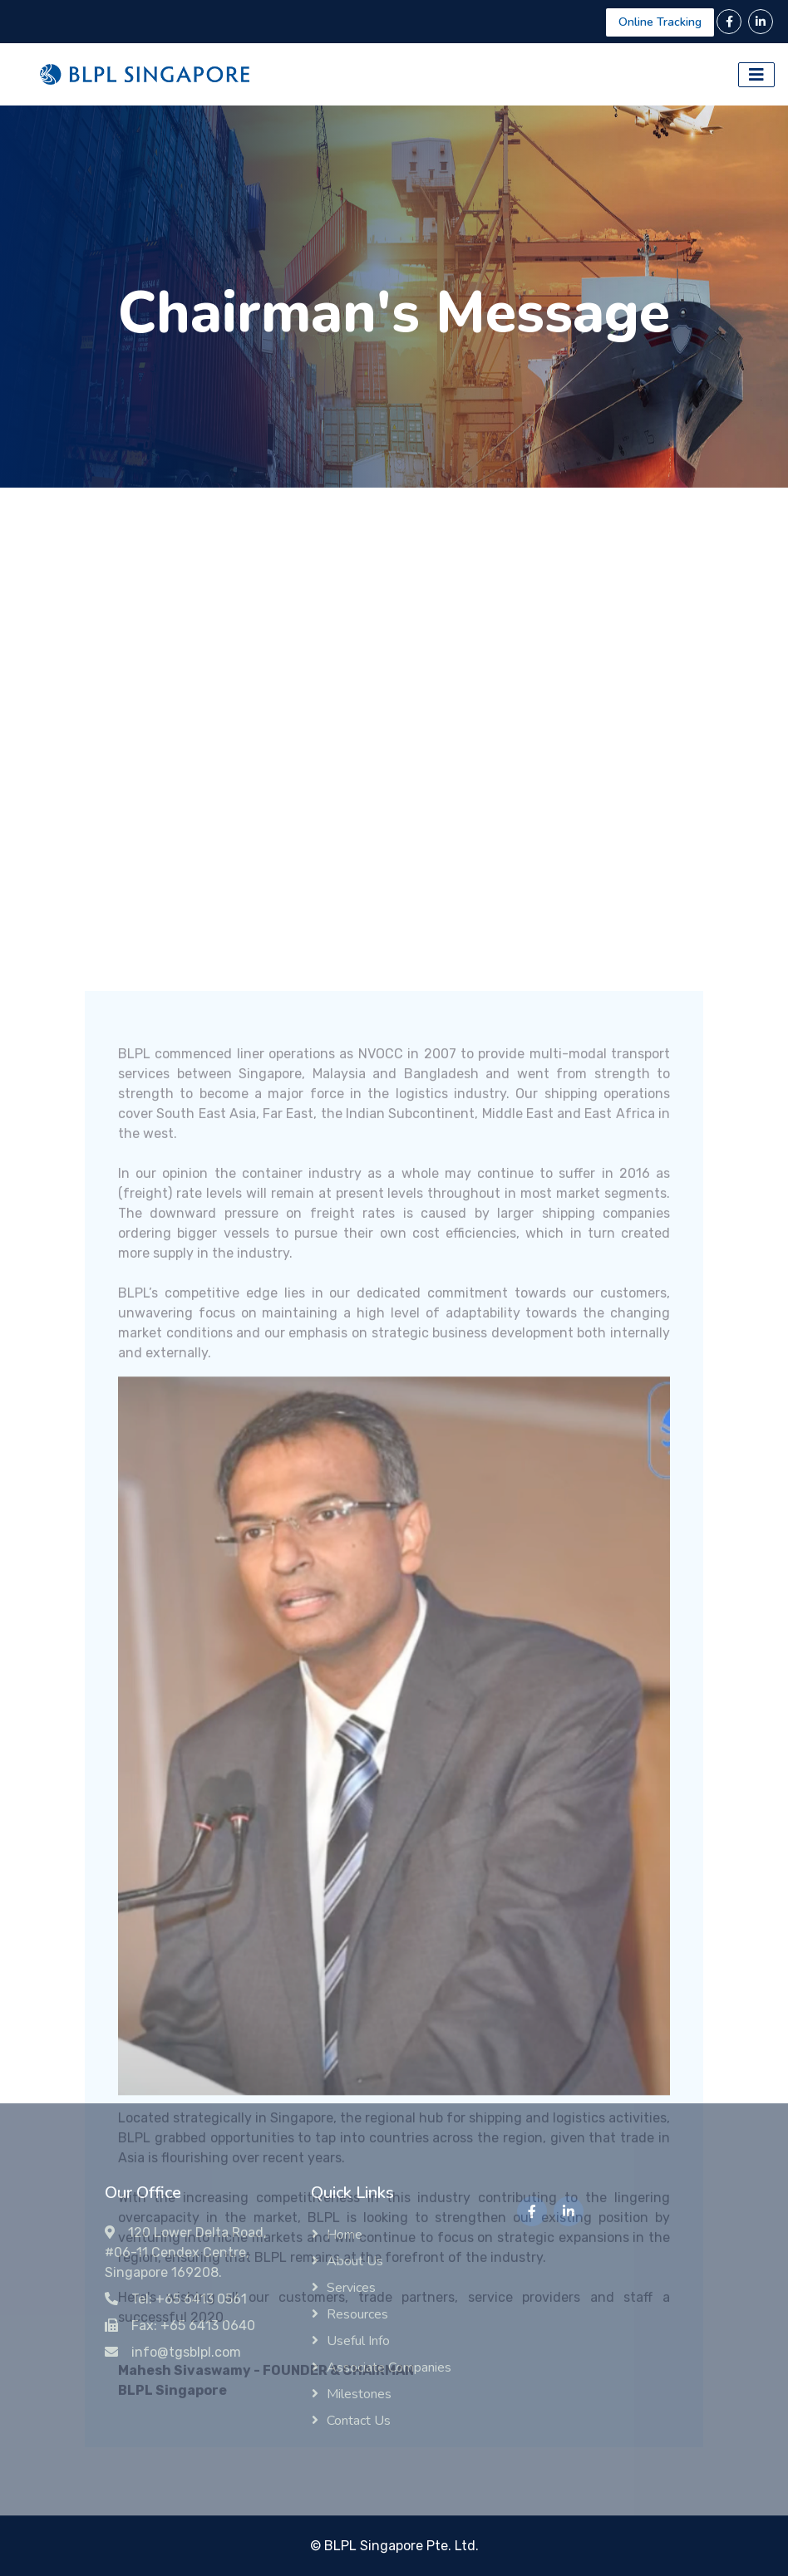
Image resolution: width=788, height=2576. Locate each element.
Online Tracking (660, 22)
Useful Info (358, 2341)
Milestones (359, 2394)
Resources (357, 2314)
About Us (355, 2261)
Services (351, 2288)
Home (344, 2234)
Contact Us (359, 2421)
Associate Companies (389, 2367)
